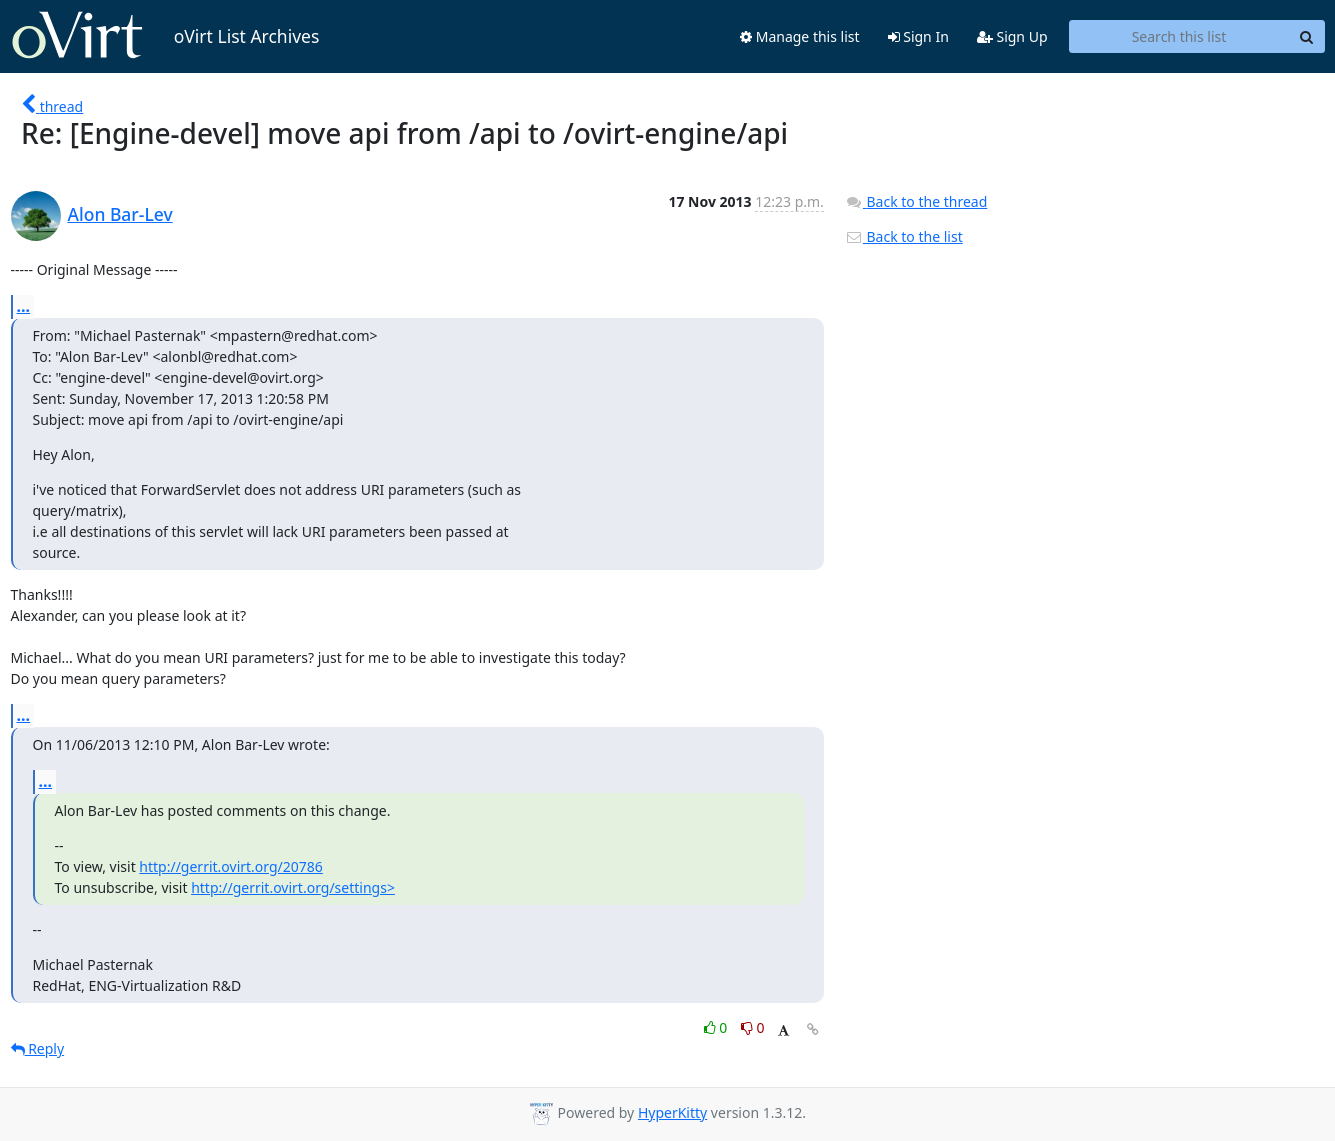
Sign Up (1012, 36)
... (24, 306)
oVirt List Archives (165, 36)
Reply (38, 1048)
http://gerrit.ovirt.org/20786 (231, 866)
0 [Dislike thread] (753, 1027)
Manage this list (800, 36)
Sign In (918, 36)
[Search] (1307, 37)
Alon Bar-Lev (120, 214)
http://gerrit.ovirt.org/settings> (293, 887)
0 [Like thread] (717, 1027)
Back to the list (904, 236)
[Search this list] (1179, 37)
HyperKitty (672, 1112)
